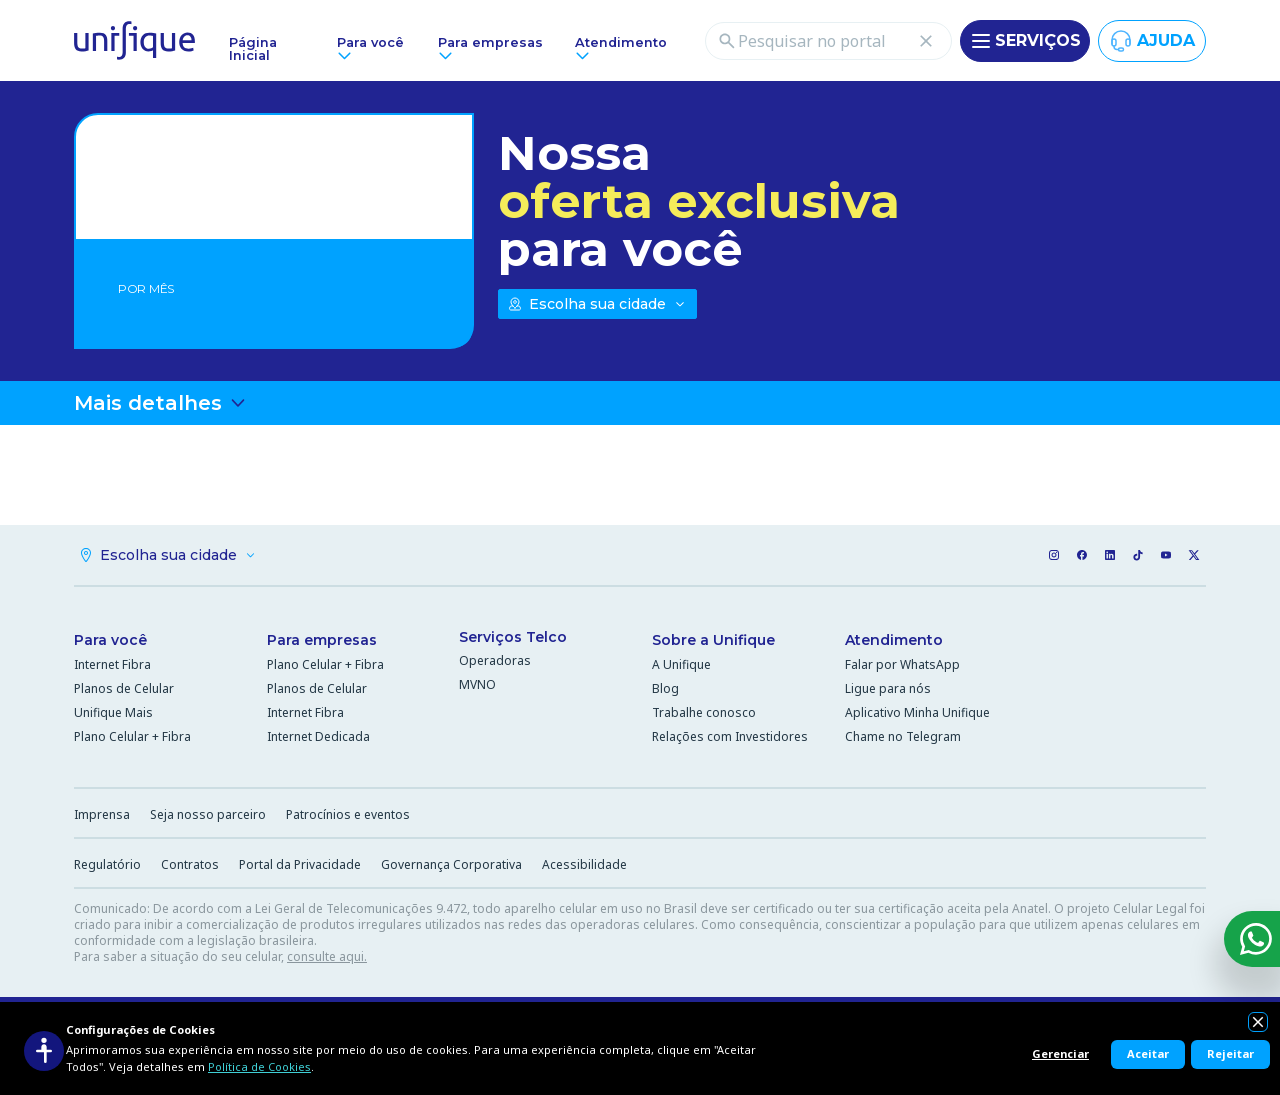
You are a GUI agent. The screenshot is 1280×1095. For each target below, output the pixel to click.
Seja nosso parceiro (208, 814)
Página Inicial (253, 49)
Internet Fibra (112, 664)
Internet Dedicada (318, 736)
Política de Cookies (259, 1066)
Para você (110, 640)
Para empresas (322, 640)
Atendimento (894, 640)
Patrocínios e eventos (348, 814)
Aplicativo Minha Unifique (917, 712)
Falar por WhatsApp (902, 664)
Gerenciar (1060, 1053)
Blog (665, 688)
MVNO (477, 684)
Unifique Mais (113, 712)
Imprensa (102, 814)
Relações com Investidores (730, 736)
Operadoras (495, 660)
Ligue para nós (888, 688)
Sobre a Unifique (713, 640)
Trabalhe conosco (704, 712)
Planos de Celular (124, 688)
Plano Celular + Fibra (132, 736)
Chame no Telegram (903, 736)
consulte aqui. (327, 956)
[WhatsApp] (1252, 939)
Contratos (190, 864)
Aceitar (1148, 1053)
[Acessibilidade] (44, 1051)
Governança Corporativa (451, 864)
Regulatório (107, 864)
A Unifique (681, 664)
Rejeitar (1230, 1053)
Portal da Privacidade (300, 864)
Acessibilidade (584, 864)
